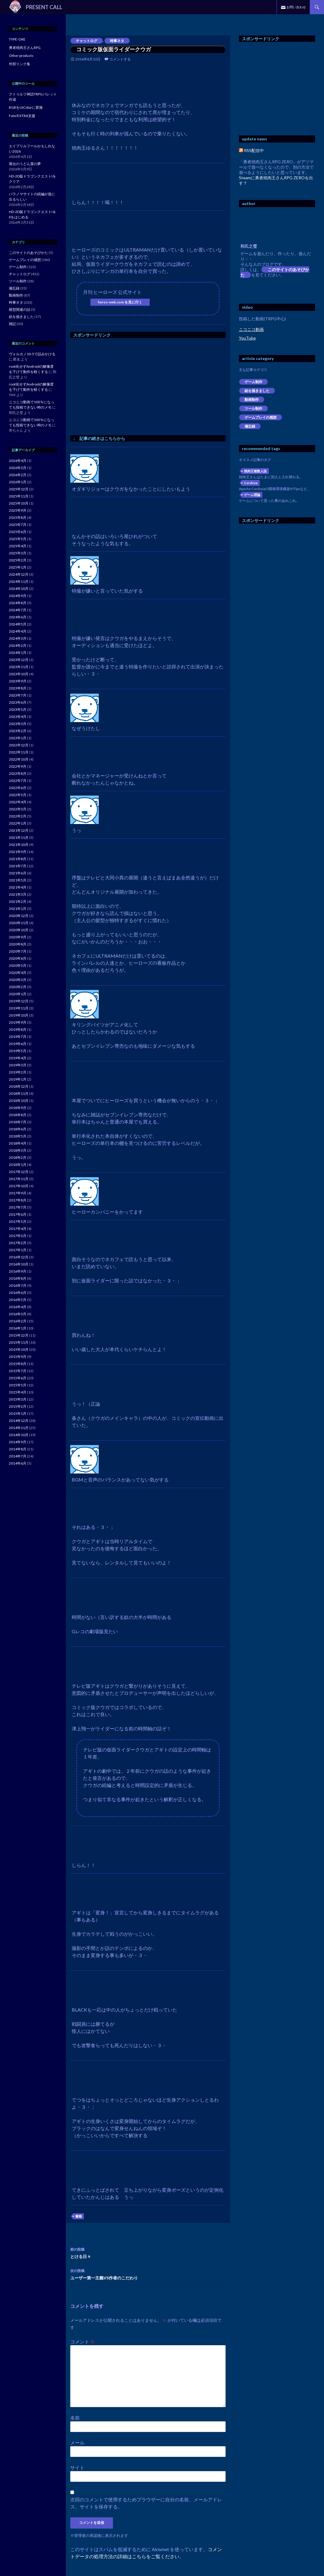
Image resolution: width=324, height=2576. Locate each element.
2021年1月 (17, 908)
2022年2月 (17, 816)
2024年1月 (17, 652)
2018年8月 (17, 1115)
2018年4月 (17, 1143)
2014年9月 (17, 1442)
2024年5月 (17, 624)
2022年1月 (17, 823)
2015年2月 (17, 1406)
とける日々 (148, 2252)
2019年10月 (18, 1015)
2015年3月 (17, 1399)
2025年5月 (17, 539)
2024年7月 (17, 610)
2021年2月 (17, 901)
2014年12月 (18, 1420)
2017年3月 (17, 1235)
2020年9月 (17, 937)
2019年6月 (17, 1043)
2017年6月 (17, 1214)
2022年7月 (17, 780)
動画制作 (252, 399)
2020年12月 (18, 915)
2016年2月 (17, 1321)
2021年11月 (18, 837)
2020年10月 (18, 930)
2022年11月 (18, 752)
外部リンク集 (19, 64)
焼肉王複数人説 (255, 471)
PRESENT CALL (44, 7)
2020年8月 (17, 944)
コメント (82, 2341)
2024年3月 (17, 638)
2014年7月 (17, 1456)
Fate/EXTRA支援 (22, 115)
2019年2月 (17, 1072)
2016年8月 (17, 1278)
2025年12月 (18, 489)
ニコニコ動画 (251, 329)
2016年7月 (17, 1285)
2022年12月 (18, 745)
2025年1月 (17, 567)
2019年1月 (17, 1079)
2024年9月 (17, 595)
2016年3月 (17, 1314)
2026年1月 (17, 482)
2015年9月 (17, 1356)
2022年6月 (17, 787)
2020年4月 (17, 972)
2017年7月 (17, 1207)
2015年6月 (17, 1378)
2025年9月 (17, 510)
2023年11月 (18, 667)
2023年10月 (18, 674)
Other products (21, 55)
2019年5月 (17, 1051)
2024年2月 (17, 645)
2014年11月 (18, 1427)
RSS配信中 (251, 150)
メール (77, 2442)
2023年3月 (17, 723)
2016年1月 (17, 1328)
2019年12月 (18, 1001)
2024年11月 (18, 581)
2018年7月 (17, 1122)
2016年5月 (17, 1299)
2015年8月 (17, 1363)
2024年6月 (17, 617)
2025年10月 (18, 503)
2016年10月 (18, 1264)
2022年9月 (17, 766)
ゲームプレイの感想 (261, 417)
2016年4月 (17, 1307)
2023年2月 (17, 731)
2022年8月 (17, 773)
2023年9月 (17, 681)
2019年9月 (17, 1022)
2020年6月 (17, 958)
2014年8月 (17, 1449)
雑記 (12, 323)
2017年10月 (18, 1186)
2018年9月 (17, 1107)
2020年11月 (18, 923)
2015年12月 (18, 1335)
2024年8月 (17, 603)
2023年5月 (17, 709)
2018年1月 (17, 1164)
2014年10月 (18, 1435)
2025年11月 (18, 496)
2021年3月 (17, 894)
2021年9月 (17, 851)
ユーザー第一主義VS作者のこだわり (148, 2273)
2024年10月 (18, 588)
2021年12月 (18, 830)
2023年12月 (18, 659)
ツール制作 (253, 408)
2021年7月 (17, 866)
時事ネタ (117, 41)
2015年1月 (17, 1413)
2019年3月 (17, 1065)
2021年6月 (17, 873)
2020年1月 (17, 994)
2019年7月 (17, 1036)
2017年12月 (18, 1171)
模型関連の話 (19, 309)
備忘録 (250, 426)
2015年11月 (18, 1342)
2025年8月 (17, 517)
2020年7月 (17, 951)
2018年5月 (17, 1136)
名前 (75, 2417)
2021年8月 (17, 859)
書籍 (78, 2216)
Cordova (251, 483)
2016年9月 (17, 1271)
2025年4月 (17, 546)
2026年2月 (17, 475)
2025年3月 (17, 553)
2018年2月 (17, 1157)
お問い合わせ (296, 7)
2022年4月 (17, 802)
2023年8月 (17, 688)
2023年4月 (17, 716)
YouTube (247, 337)
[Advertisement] (120, 384)
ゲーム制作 (253, 382)
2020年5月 (17, 965)
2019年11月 (18, 1008)
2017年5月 (17, 1221)
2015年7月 (17, 1371)
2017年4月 (17, 1228)
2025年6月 (17, 531)
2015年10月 (18, 1349)
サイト (77, 2467)
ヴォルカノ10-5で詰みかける (32, 354)
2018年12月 (18, 1086)
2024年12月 (18, 574)
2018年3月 (17, 1150)
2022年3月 (17, 809)
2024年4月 (17, 631)
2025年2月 (17, 560)
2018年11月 (18, 1093)
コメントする (120, 59)
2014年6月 (17, 1463)
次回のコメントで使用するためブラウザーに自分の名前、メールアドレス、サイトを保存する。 (146, 2503)
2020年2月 (17, 987)
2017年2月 (17, 1243)
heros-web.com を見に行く (120, 302)
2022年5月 (17, 795)
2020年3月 (17, 979)
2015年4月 (17, 1392)
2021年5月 (17, 880)
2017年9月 (17, 1193)
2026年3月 (17, 467)
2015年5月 (17, 1385)
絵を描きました (257, 390)
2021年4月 (17, 887)
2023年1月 (17, 738)
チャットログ (86, 41)
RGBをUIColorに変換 (26, 107)
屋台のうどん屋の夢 (25, 163)
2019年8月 (17, 1029)
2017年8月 (17, 1200)
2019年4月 (17, 1058)
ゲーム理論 (252, 495)
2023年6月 (17, 702)
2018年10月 (18, 1100)
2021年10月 (18, 844)
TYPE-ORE (17, 39)
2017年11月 (18, 1179)
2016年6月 (17, 1292)
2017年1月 (17, 1250)
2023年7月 (17, 695)
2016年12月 (18, 1257)
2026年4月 (17, 460)
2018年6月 (17, 1129)
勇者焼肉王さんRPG (25, 47)
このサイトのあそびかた (274, 272)
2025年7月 (17, 524)
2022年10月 (18, 759)
